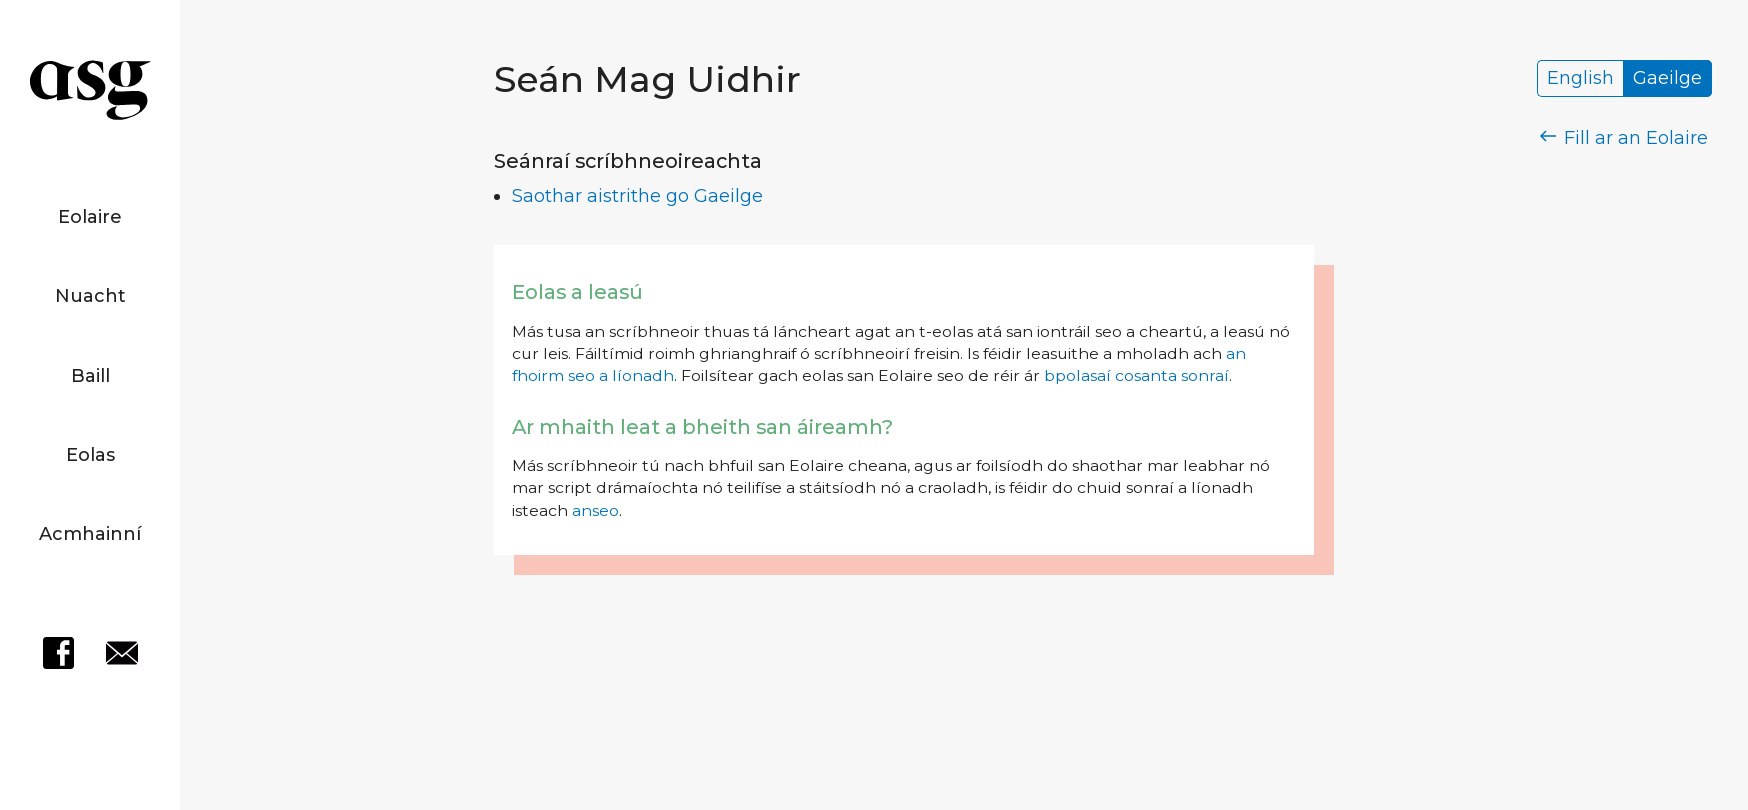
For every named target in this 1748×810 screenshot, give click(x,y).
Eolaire (90, 217)
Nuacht (90, 296)
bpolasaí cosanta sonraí (1136, 375)
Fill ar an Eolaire (1624, 138)
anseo (595, 510)
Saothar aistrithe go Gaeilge (637, 196)
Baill (90, 376)
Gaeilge (1667, 79)
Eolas (90, 455)
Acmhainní (90, 534)
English (1580, 79)
